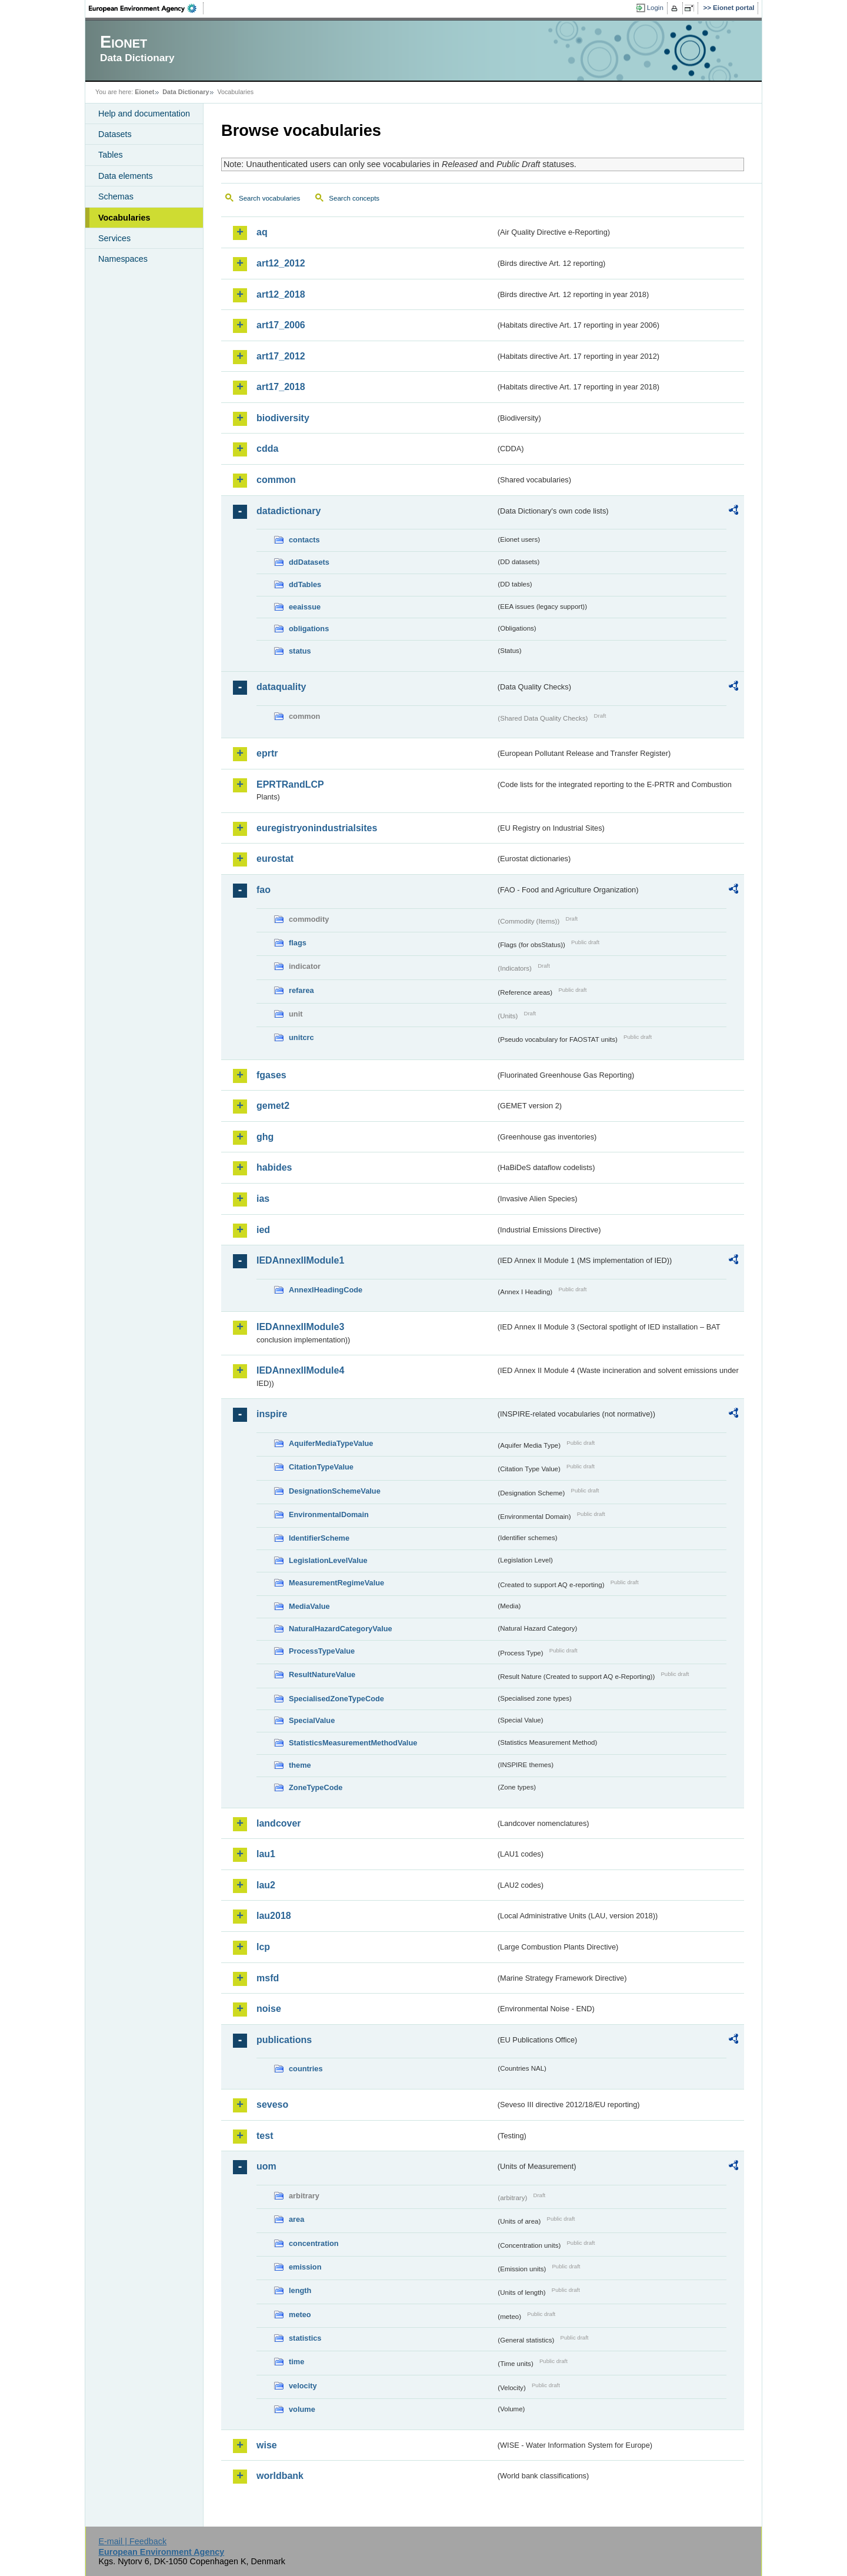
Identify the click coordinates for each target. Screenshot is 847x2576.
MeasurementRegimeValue (336, 1582)
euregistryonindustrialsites (316, 828)
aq (262, 232)
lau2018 (273, 1916)
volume (302, 2409)
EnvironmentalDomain (329, 1514)
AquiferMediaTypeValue (331, 1443)
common (276, 480)
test (264, 2136)
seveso (272, 2105)
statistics (305, 2338)
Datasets (115, 134)
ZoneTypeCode (315, 1787)
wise (266, 2445)
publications (284, 2040)
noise (268, 2009)
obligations (309, 628)
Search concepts (354, 198)
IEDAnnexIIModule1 (300, 1260)
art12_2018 (280, 294)
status (300, 651)
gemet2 (272, 1106)
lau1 (265, 1854)
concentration (314, 2243)
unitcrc (301, 1037)
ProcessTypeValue (322, 1651)
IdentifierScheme (319, 1538)
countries (306, 2068)
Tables (110, 154)
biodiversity (282, 418)
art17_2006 (280, 325)
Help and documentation (144, 113)
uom (266, 2166)
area (296, 2219)
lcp (263, 1947)
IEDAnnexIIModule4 (300, 1370)
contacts (304, 539)
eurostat (275, 859)
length (300, 2290)
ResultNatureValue (322, 1674)
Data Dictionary (185, 91)
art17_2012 (280, 356)
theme (300, 1765)
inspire (271, 1414)
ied (263, 1230)
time (296, 2361)
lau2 (265, 1885)
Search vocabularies (269, 198)
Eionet (144, 91)
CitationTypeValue (321, 1466)
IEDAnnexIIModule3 (300, 1327)
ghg (265, 1137)
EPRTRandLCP (290, 784)
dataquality (281, 687)
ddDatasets (309, 562)
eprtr (267, 753)
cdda (267, 449)
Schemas (116, 196)
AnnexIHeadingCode (325, 1289)
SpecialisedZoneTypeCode (336, 1698)
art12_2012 (280, 263)
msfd (267, 1978)
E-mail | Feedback (132, 2541)
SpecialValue (312, 1720)
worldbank (280, 2476)
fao (263, 890)
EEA (146, 8)
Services (114, 238)
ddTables (305, 584)
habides (274, 1167)
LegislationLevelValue (328, 1560)
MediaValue (309, 1606)
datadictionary (288, 511)
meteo (300, 2314)
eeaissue (305, 606)
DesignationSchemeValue (335, 1491)
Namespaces (123, 259)
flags (297, 942)
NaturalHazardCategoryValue (340, 1628)
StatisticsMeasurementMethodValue (353, 1742)
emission (305, 2266)
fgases (271, 1075)
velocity (303, 2385)
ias (262, 1199)
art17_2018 (280, 387)
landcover (278, 1823)
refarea (301, 990)
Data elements (125, 176)
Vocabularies (124, 217)
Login (655, 7)
